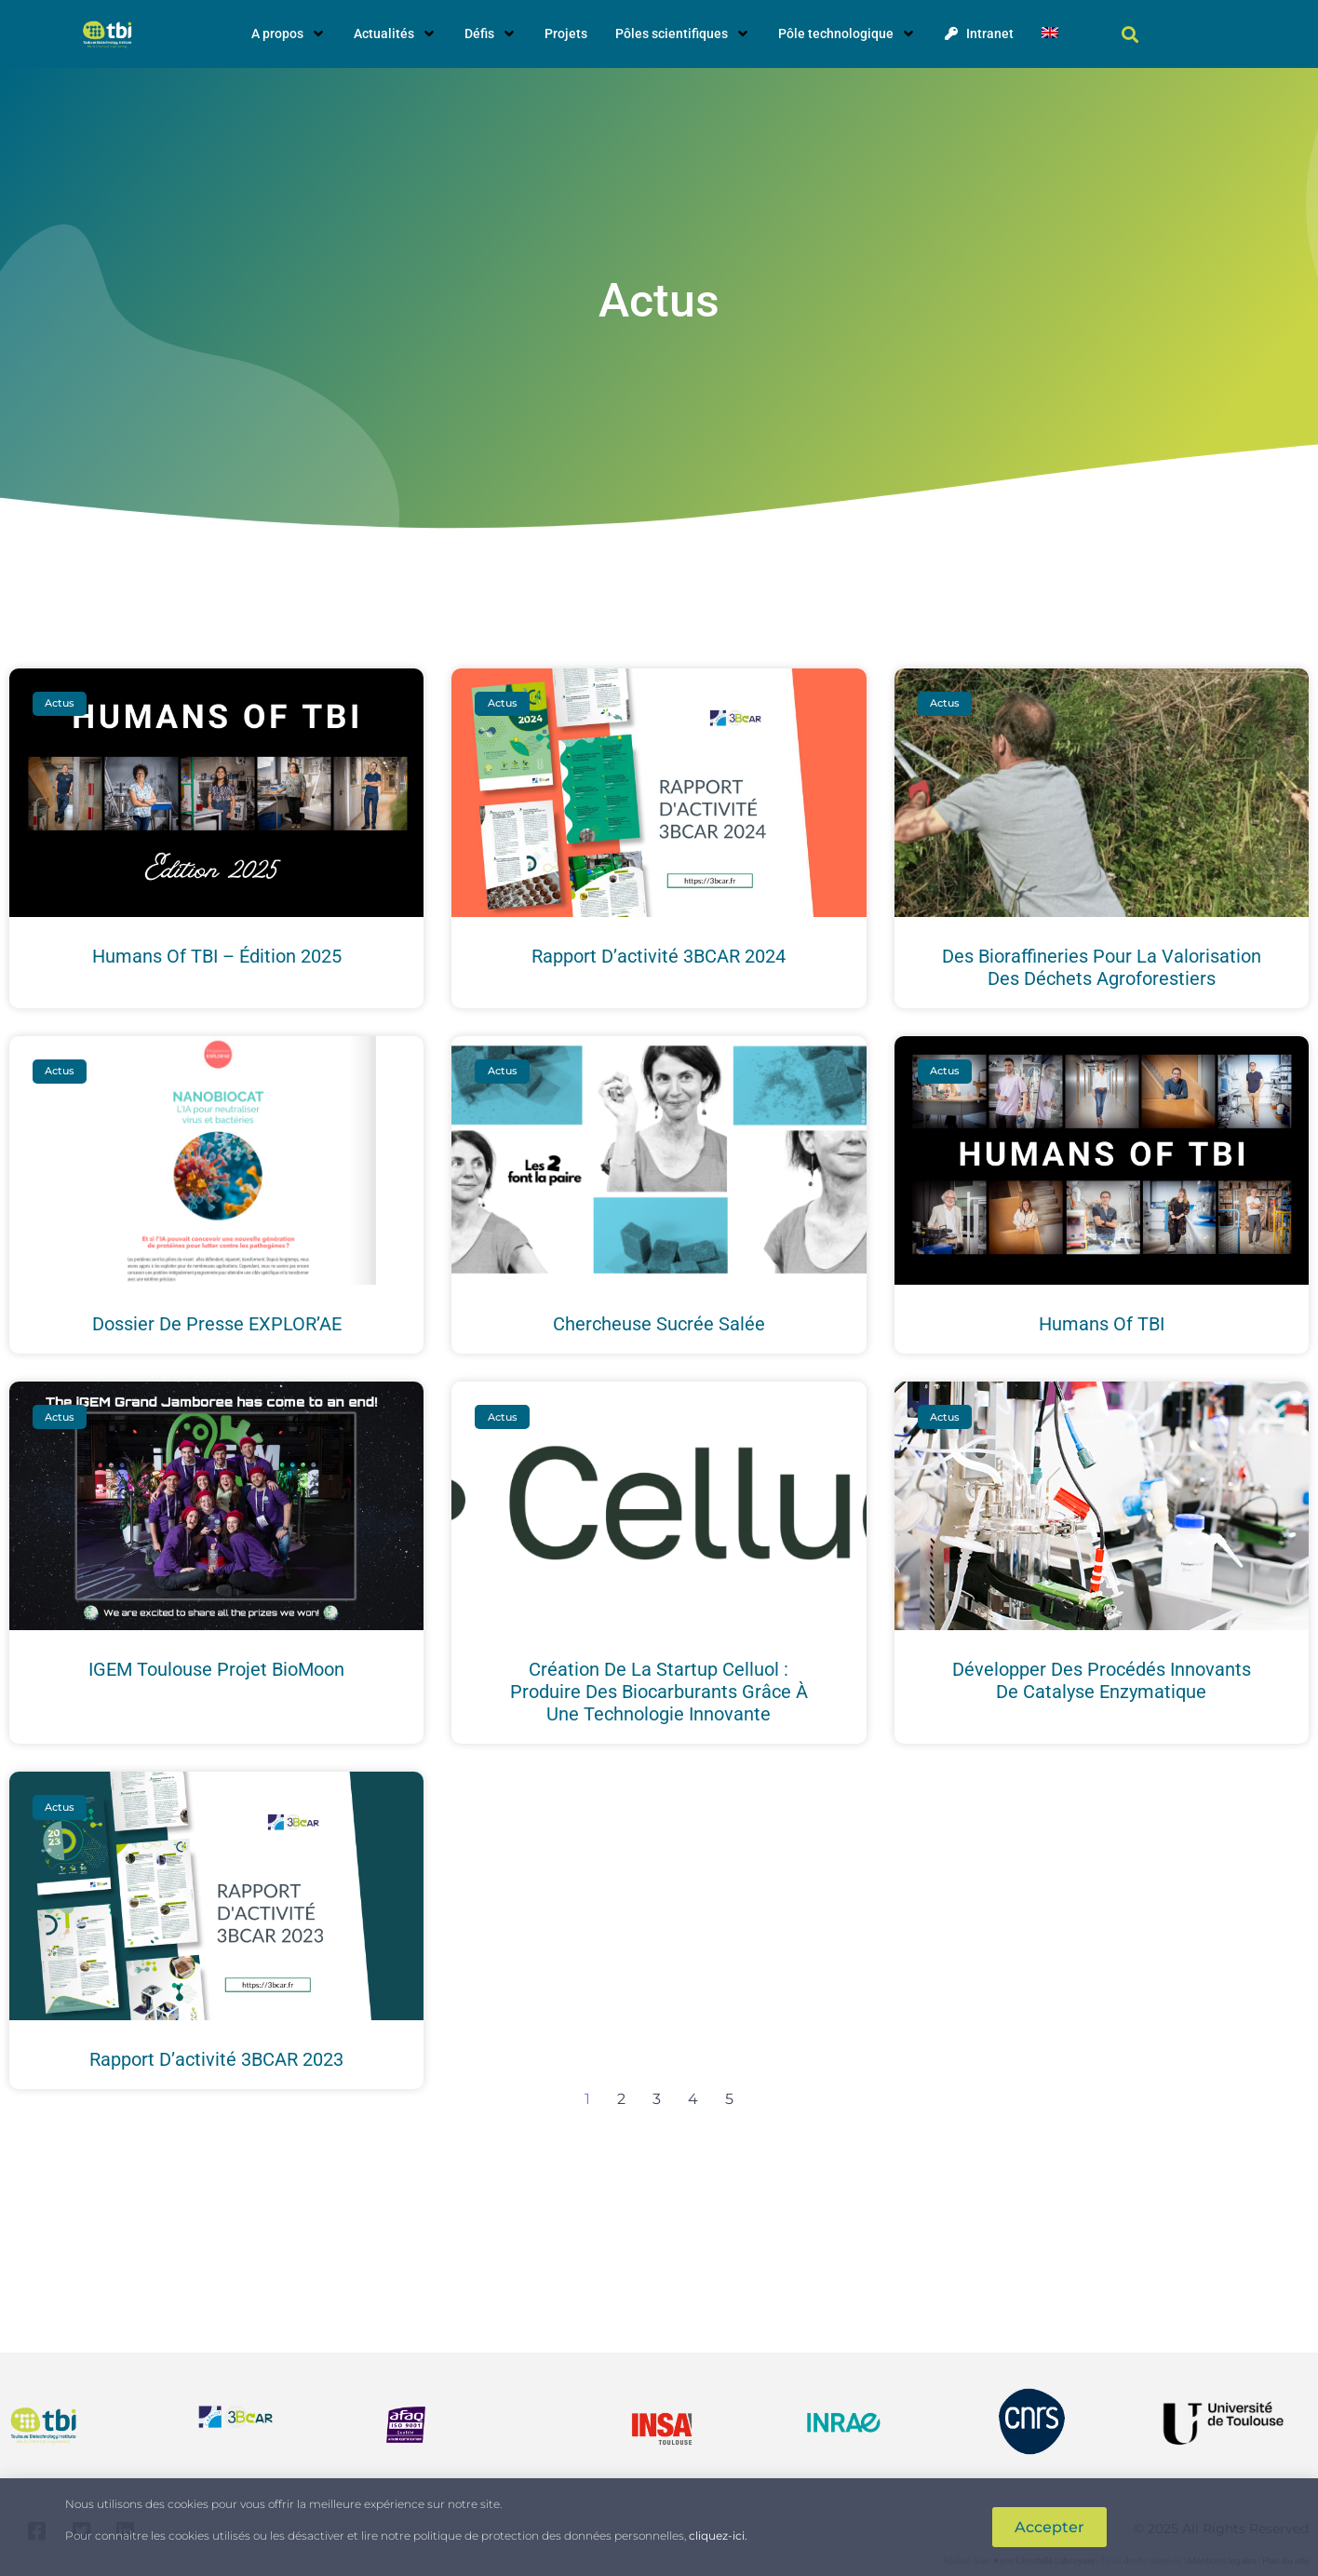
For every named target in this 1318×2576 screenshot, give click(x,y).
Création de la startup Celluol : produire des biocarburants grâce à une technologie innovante (659, 1691)
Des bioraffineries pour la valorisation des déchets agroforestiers (1101, 967)
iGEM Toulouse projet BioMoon (216, 1669)
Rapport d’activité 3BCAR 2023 (216, 2059)
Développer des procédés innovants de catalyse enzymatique (1101, 1680)
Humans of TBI (1101, 1324)
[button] (1129, 34)
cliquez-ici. (718, 2535)
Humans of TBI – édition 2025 (217, 956)
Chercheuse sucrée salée (659, 1324)
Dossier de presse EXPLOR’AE (217, 1324)
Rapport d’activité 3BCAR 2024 (658, 956)
